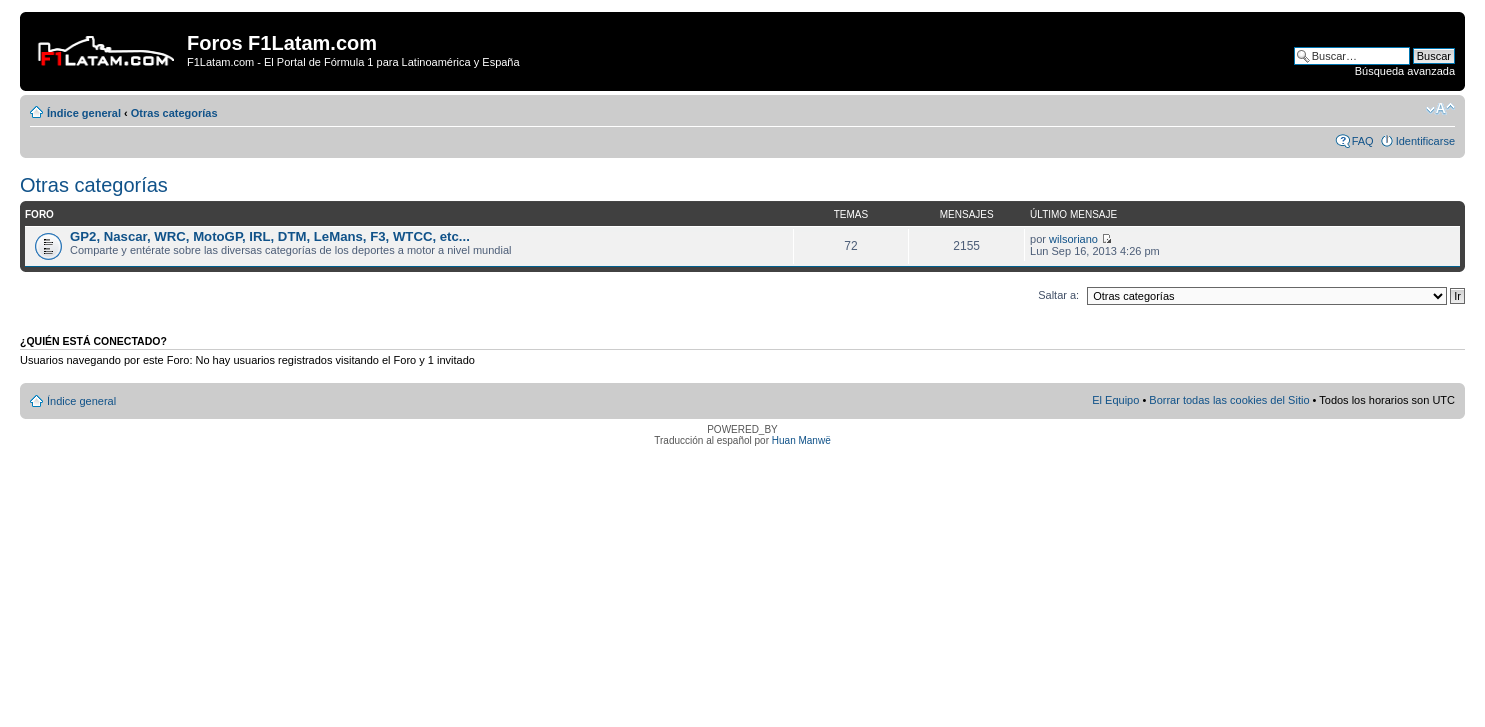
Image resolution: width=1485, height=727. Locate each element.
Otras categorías (174, 113)
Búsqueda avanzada (1405, 71)
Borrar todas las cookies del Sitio (1229, 400)
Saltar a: (1058, 295)
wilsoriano (1073, 239)
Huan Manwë (801, 440)
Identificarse (1425, 141)
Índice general (84, 113)
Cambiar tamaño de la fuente (1440, 109)
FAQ (1363, 141)
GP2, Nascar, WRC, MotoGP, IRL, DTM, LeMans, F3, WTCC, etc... (270, 236)
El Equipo (1115, 400)
